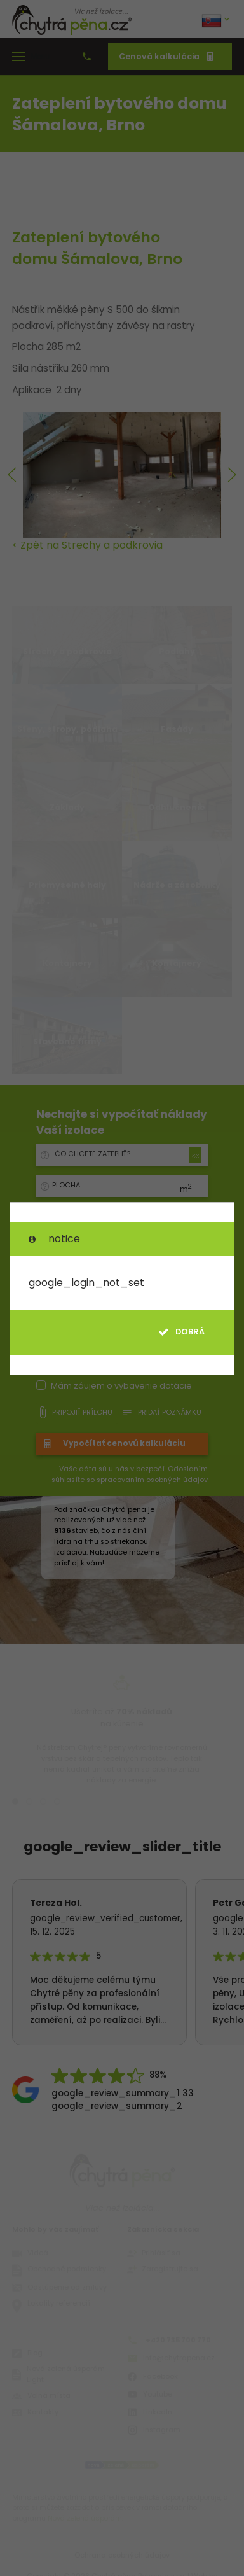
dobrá (181, 1332)
